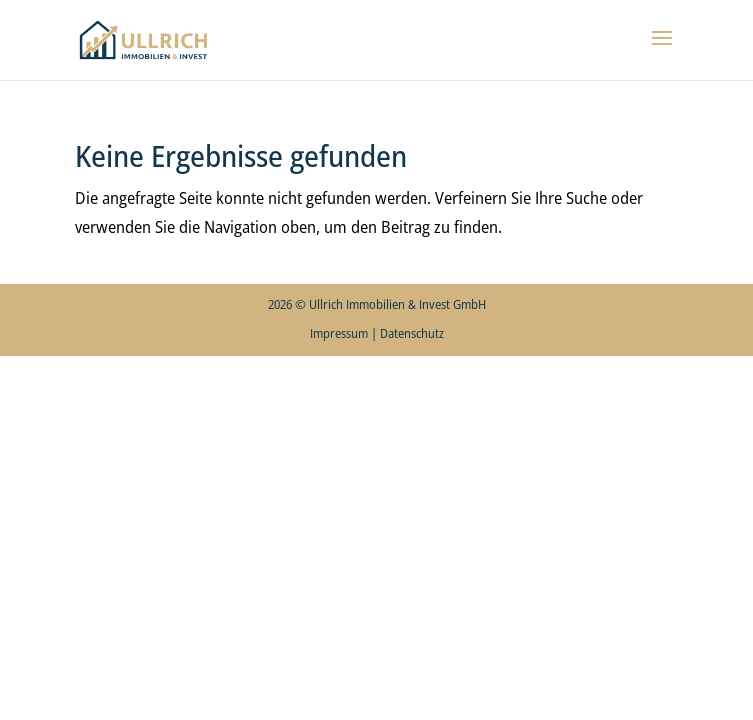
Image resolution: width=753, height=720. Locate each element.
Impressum (339, 333)
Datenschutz (412, 333)
